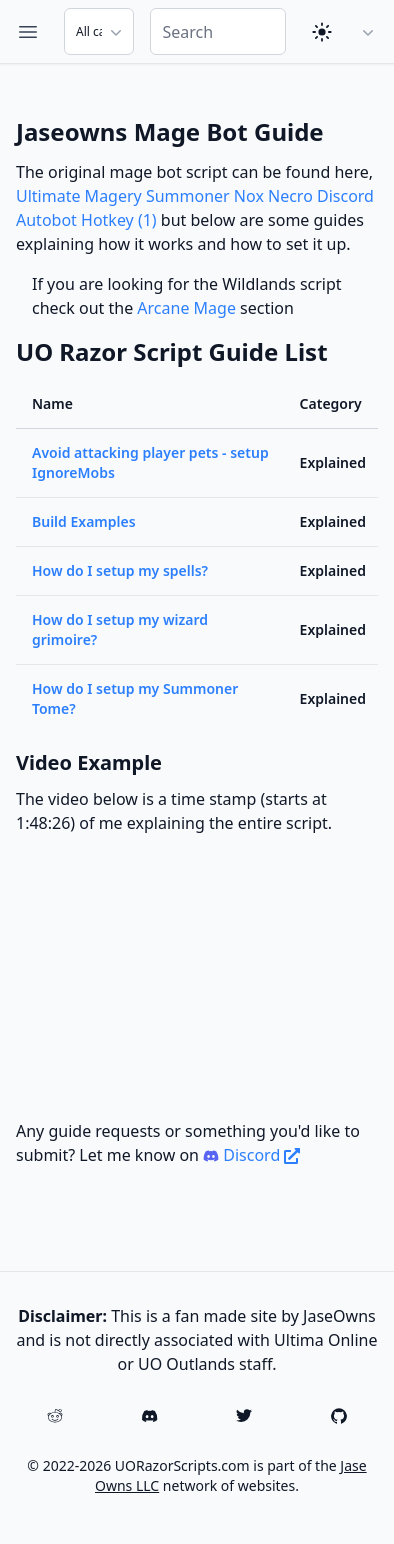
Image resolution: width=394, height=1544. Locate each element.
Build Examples (84, 521)
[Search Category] (99, 31)
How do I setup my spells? (120, 570)
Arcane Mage (186, 308)
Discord (251, 1155)
